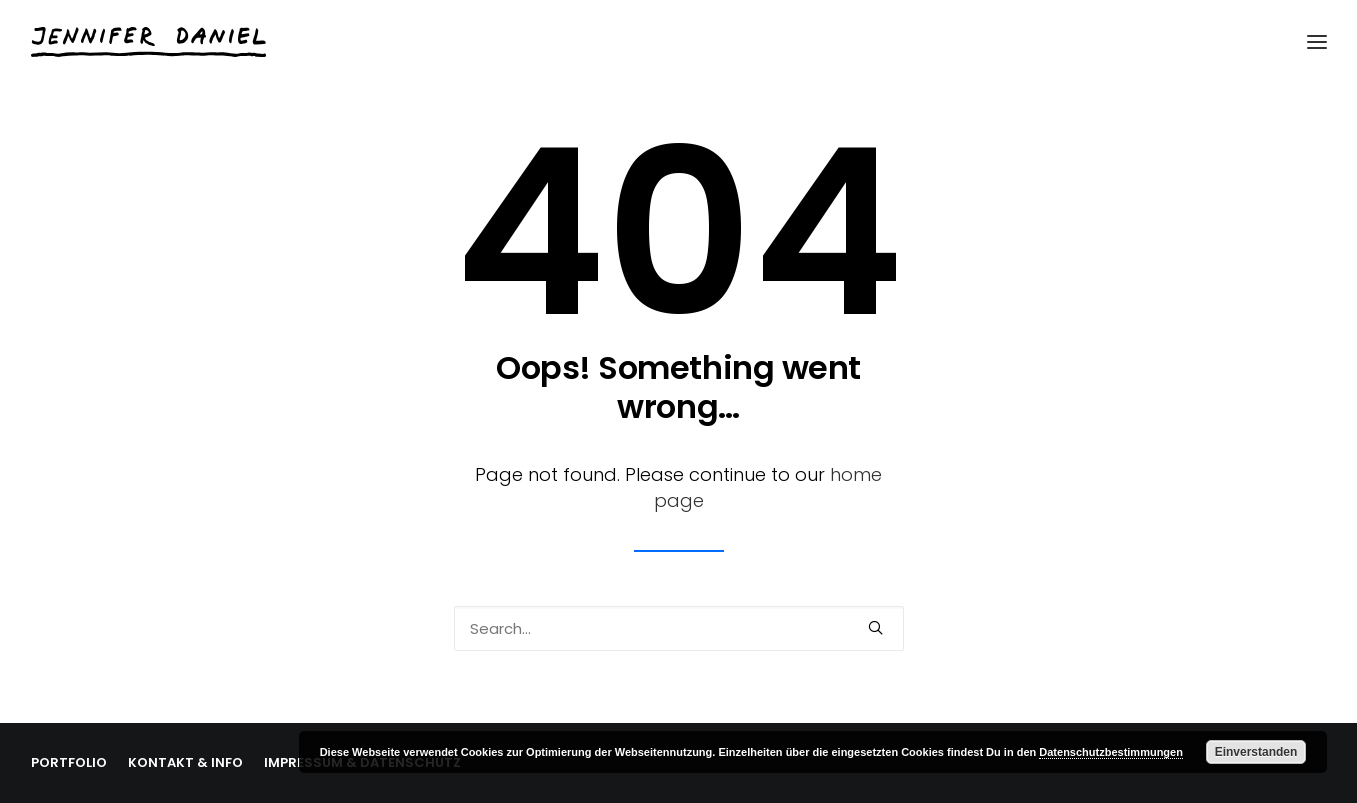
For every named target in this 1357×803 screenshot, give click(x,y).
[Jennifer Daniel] (149, 42)
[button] (875, 627)
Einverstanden (1256, 752)
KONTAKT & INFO (185, 762)
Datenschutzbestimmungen (1111, 752)
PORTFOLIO (69, 762)
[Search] (679, 628)
